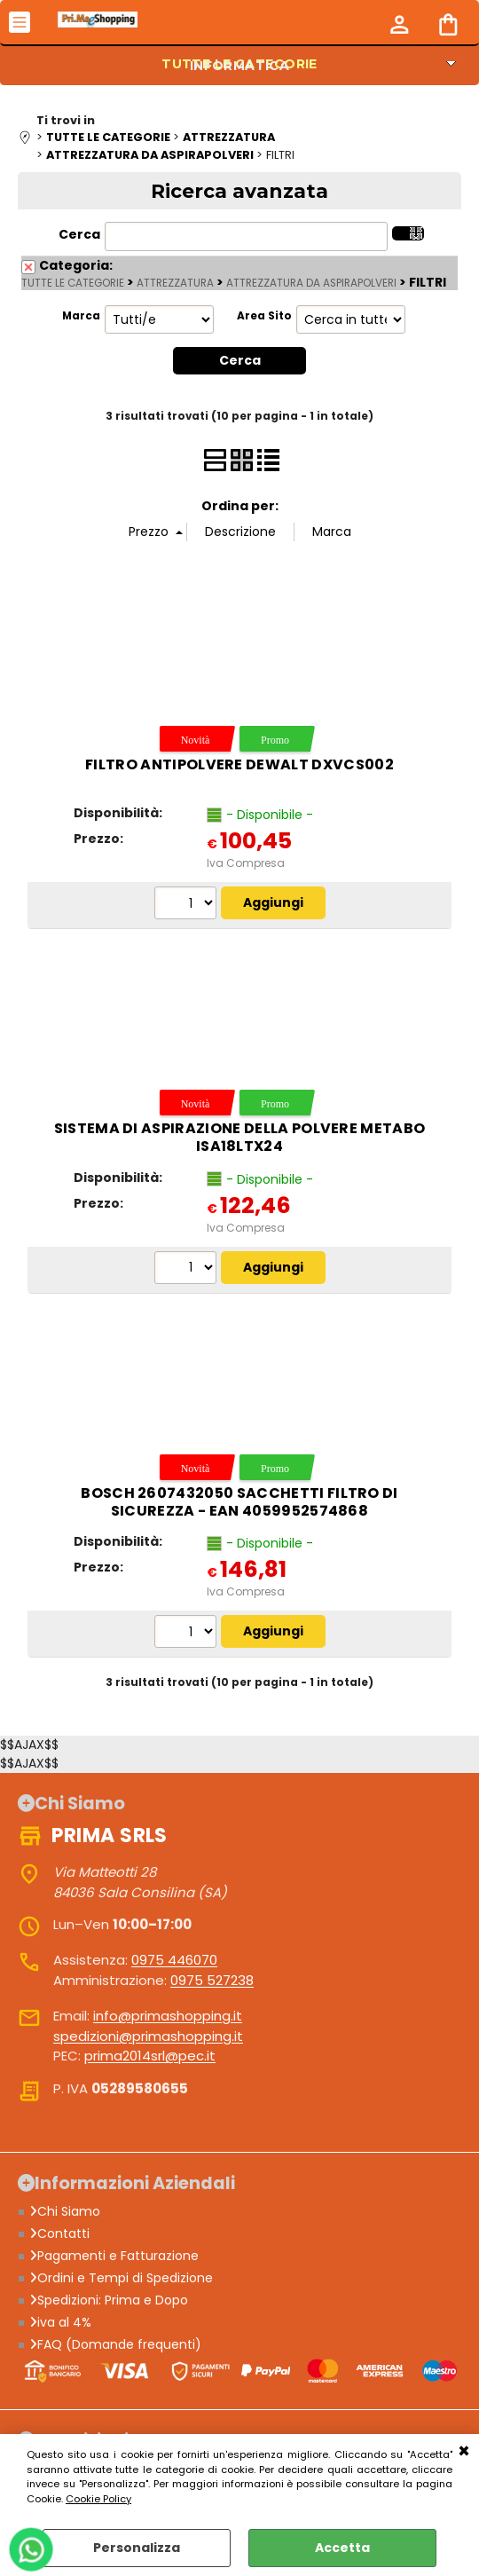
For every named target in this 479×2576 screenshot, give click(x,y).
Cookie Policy (98, 2499)
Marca (81, 316)
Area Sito (264, 316)
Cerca (79, 234)
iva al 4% (60, 2323)
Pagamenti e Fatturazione (114, 2256)
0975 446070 (174, 1960)
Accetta (342, 2547)
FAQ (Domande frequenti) (115, 2345)
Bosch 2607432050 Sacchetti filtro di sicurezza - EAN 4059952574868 (239, 1502)
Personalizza (136, 2547)
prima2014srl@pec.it (150, 2056)
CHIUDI (464, 2452)
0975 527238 (212, 1980)
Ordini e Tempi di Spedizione (121, 2279)
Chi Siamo (64, 2212)
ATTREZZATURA (175, 283)
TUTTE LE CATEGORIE (72, 283)
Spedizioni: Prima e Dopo (108, 2301)
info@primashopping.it (167, 2016)
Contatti (59, 2234)
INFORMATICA (240, 66)
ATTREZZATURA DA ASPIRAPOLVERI (311, 283)
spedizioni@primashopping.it (148, 2036)
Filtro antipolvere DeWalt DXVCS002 (239, 764)
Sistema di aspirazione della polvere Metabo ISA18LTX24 (240, 1138)
